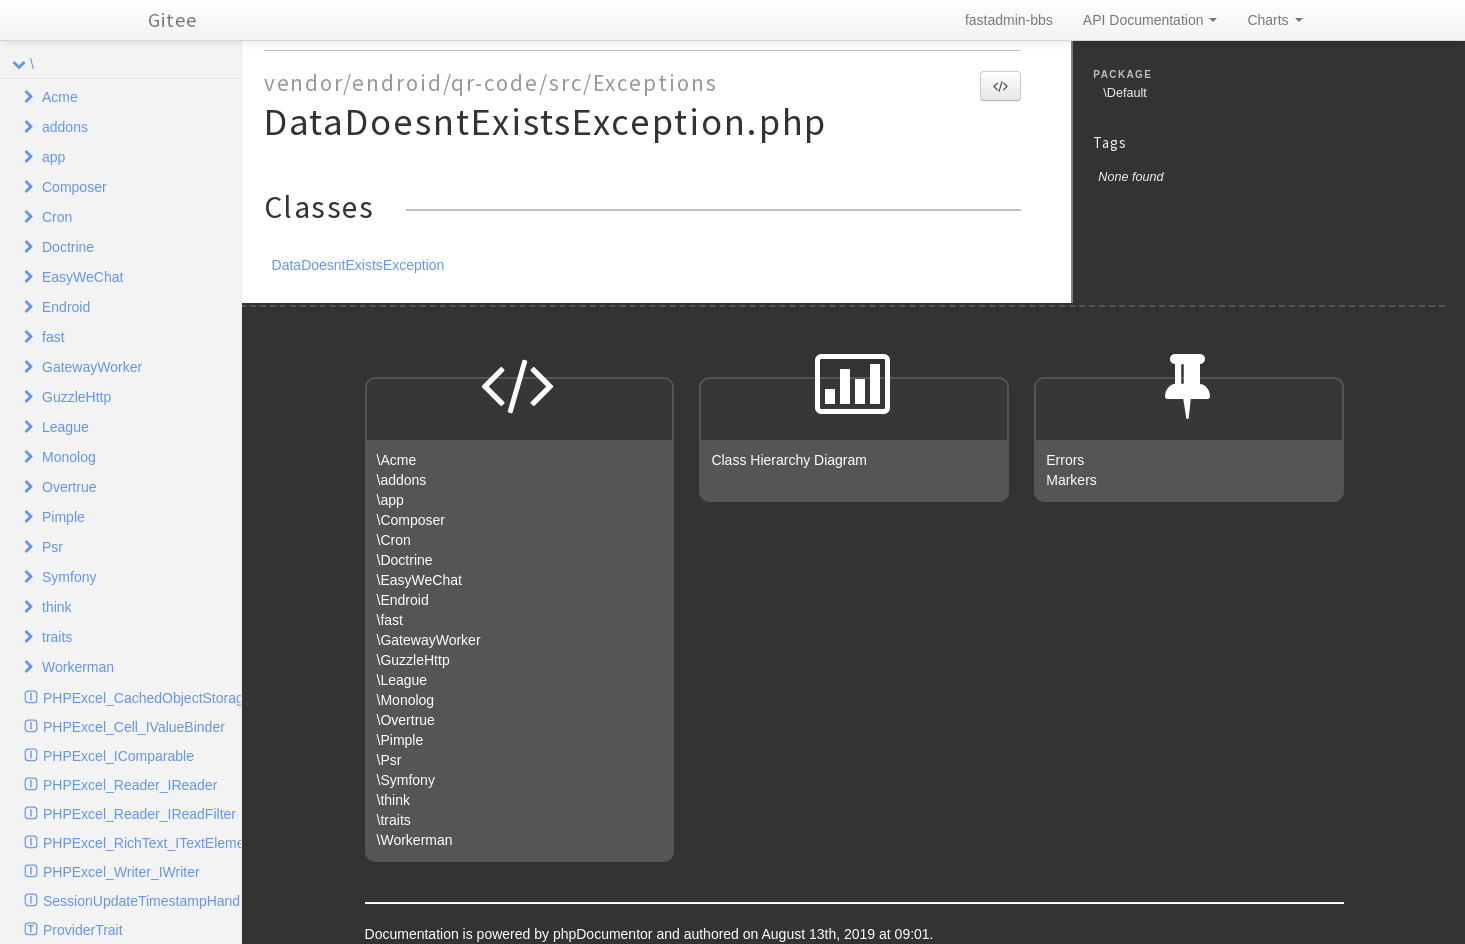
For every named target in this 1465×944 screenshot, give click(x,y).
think (57, 607)
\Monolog (406, 700)
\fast (390, 620)
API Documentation (1150, 20)
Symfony (69, 577)
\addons (402, 480)
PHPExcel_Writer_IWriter (121, 872)
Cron (57, 217)
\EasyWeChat (419, 580)
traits (57, 637)
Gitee (172, 19)
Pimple (63, 517)
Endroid (66, 307)
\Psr (389, 760)
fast (53, 337)
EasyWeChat (82, 277)
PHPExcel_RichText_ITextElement (142, 843)
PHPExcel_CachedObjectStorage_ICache (142, 698)
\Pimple (400, 740)
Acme (60, 97)
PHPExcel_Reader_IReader (130, 785)
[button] (1000, 86)
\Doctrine (405, 560)
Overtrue (69, 487)
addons (65, 127)
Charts (1274, 20)
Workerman (78, 667)
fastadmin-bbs (1009, 20)
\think (393, 800)
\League (402, 680)
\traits (394, 820)
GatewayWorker (92, 367)
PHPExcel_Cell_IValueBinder (134, 727)
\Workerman (415, 840)
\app (390, 500)
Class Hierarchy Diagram (789, 460)
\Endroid (403, 600)
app (53, 157)
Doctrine (68, 247)
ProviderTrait (83, 930)
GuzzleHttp (76, 397)
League (65, 427)
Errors (1065, 460)
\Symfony (406, 780)
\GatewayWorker (429, 640)
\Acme (397, 460)
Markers (1071, 480)
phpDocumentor (605, 934)
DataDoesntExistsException (358, 265)
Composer (74, 187)
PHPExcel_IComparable (118, 756)
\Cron (394, 540)
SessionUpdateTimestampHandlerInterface (142, 901)
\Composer (411, 520)
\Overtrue (406, 720)
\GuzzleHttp (413, 660)
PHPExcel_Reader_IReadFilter (139, 814)
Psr (52, 547)
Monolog (69, 457)
